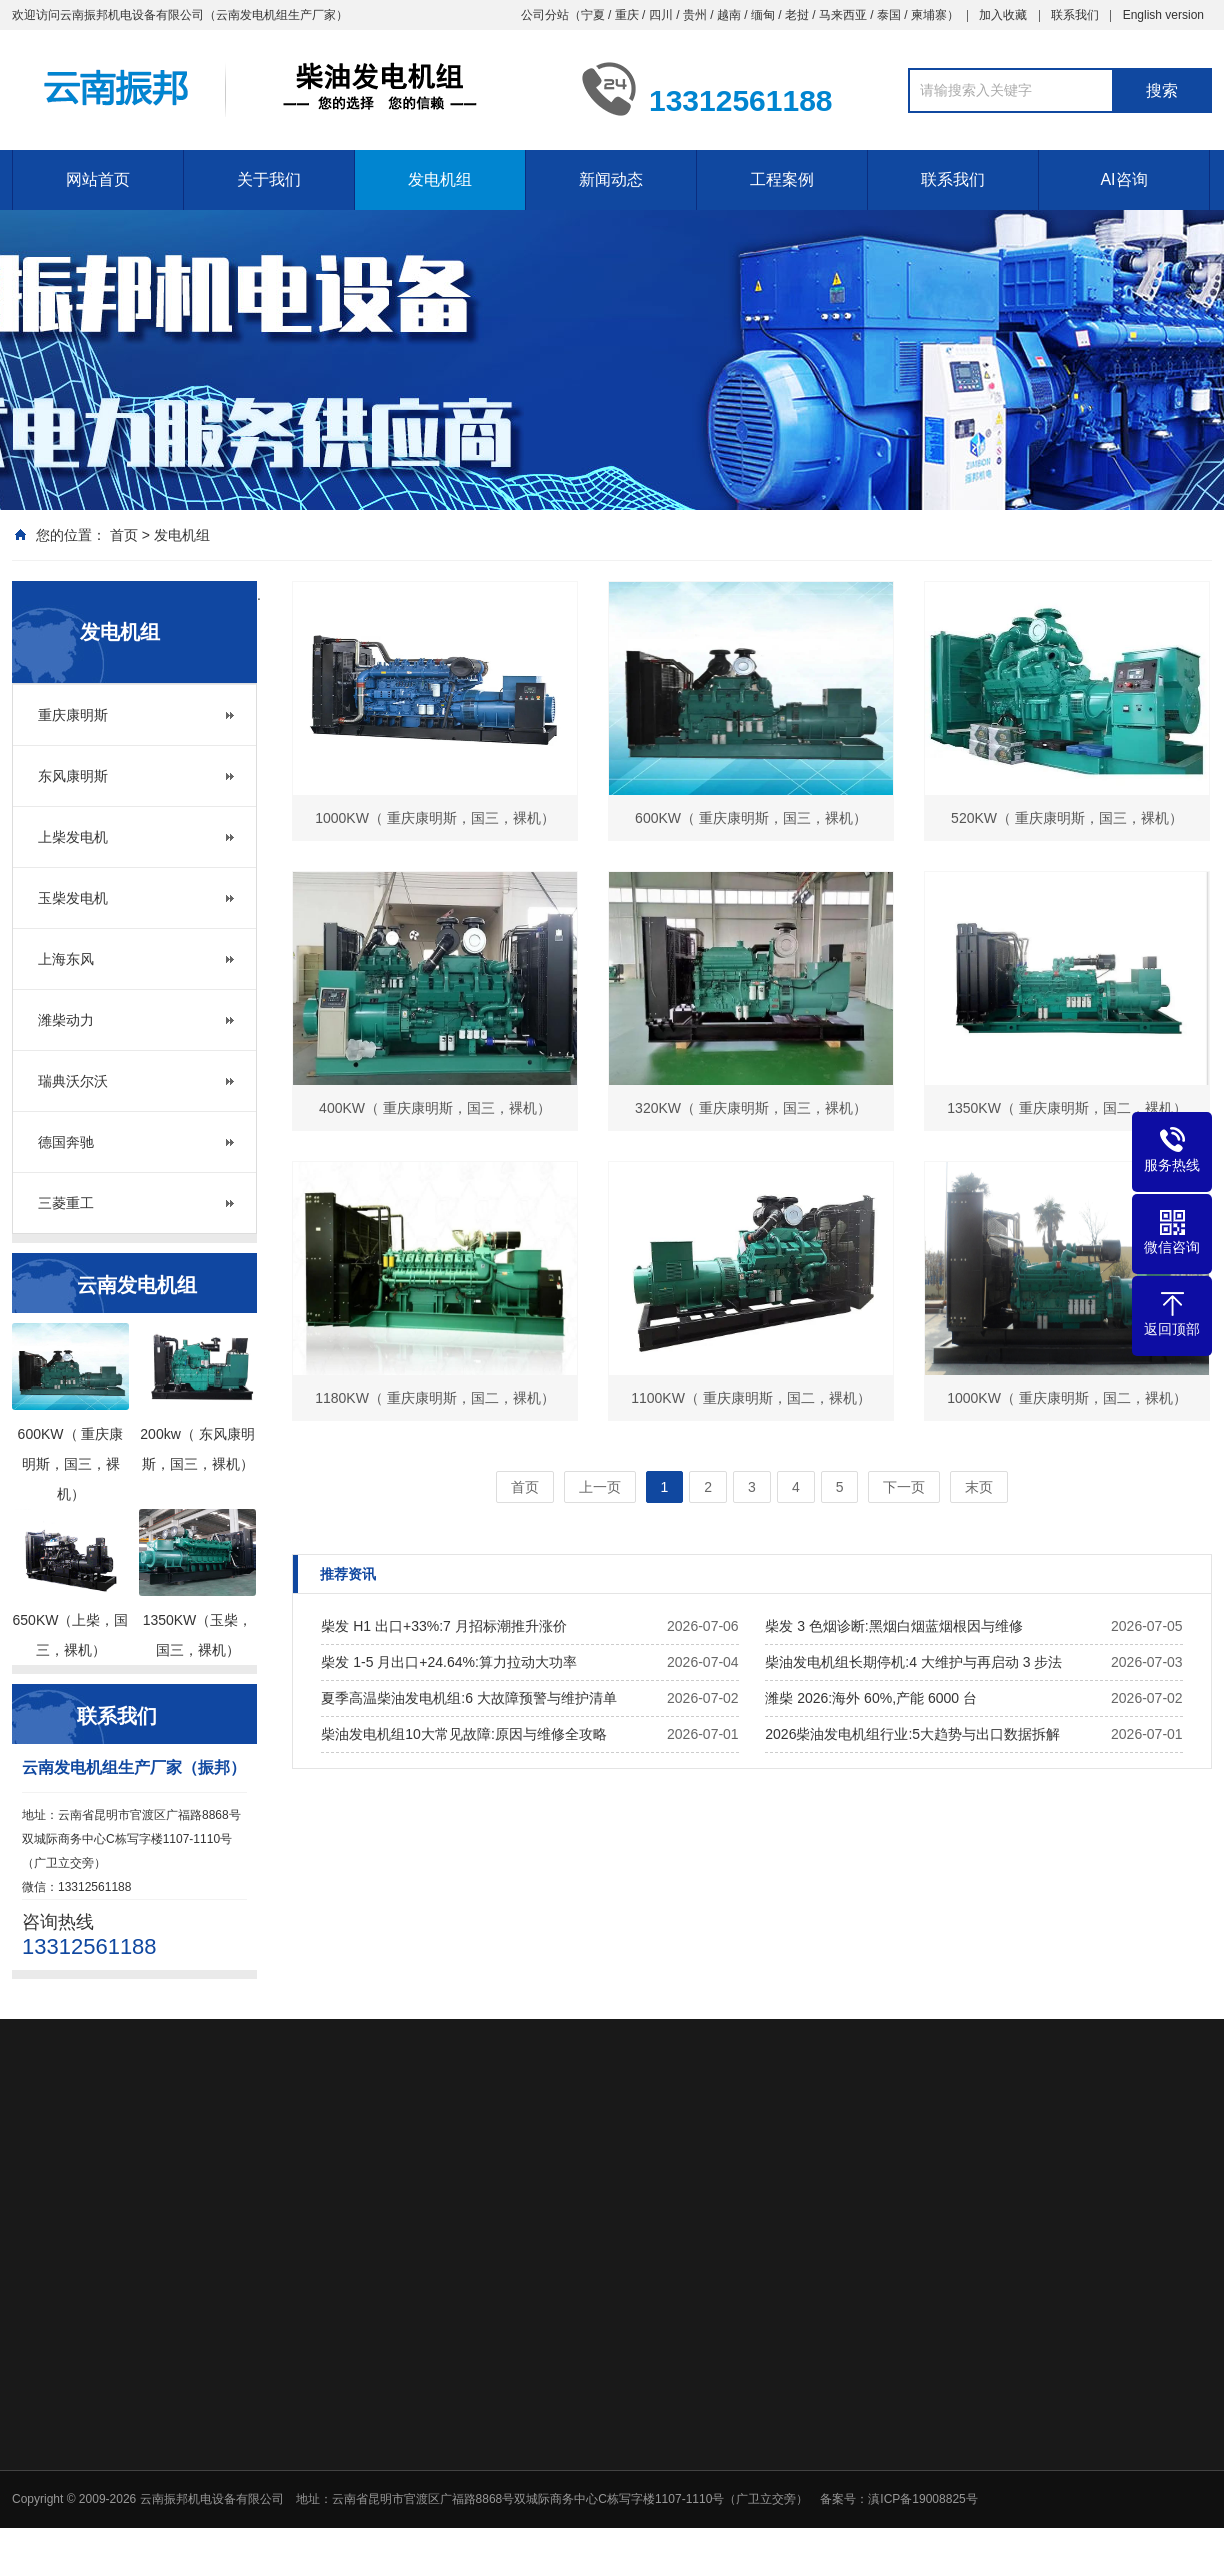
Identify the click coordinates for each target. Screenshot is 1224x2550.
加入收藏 (1003, 15)
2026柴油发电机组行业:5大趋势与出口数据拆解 (912, 1734)
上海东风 (66, 959)
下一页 (904, 1487)
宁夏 (593, 15)
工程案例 (782, 179)
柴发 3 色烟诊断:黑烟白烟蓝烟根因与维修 (893, 1626)
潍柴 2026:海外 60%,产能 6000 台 (871, 1698)
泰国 (889, 15)
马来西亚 (843, 15)
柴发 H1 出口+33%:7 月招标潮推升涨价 (443, 1626)
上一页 (600, 1487)
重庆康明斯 (73, 715)
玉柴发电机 (73, 898)
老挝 (797, 15)
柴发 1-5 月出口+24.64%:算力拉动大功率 (449, 1662)
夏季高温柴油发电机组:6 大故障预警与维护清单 (469, 1698)
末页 (979, 1487)
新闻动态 (611, 179)
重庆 (627, 15)
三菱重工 (66, 1203)
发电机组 (440, 179)
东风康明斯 (73, 776)
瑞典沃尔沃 (73, 1081)
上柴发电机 (73, 837)
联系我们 (1075, 15)
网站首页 (98, 179)
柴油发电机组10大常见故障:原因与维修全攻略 (463, 1734)
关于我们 (269, 179)
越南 (729, 15)
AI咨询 (1123, 179)
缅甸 (763, 15)
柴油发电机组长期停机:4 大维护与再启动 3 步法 (913, 1662)
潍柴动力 (66, 1020)
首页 (124, 535)
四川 (661, 15)
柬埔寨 (929, 15)
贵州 (695, 15)
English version (1163, 15)
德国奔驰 (66, 1142)
